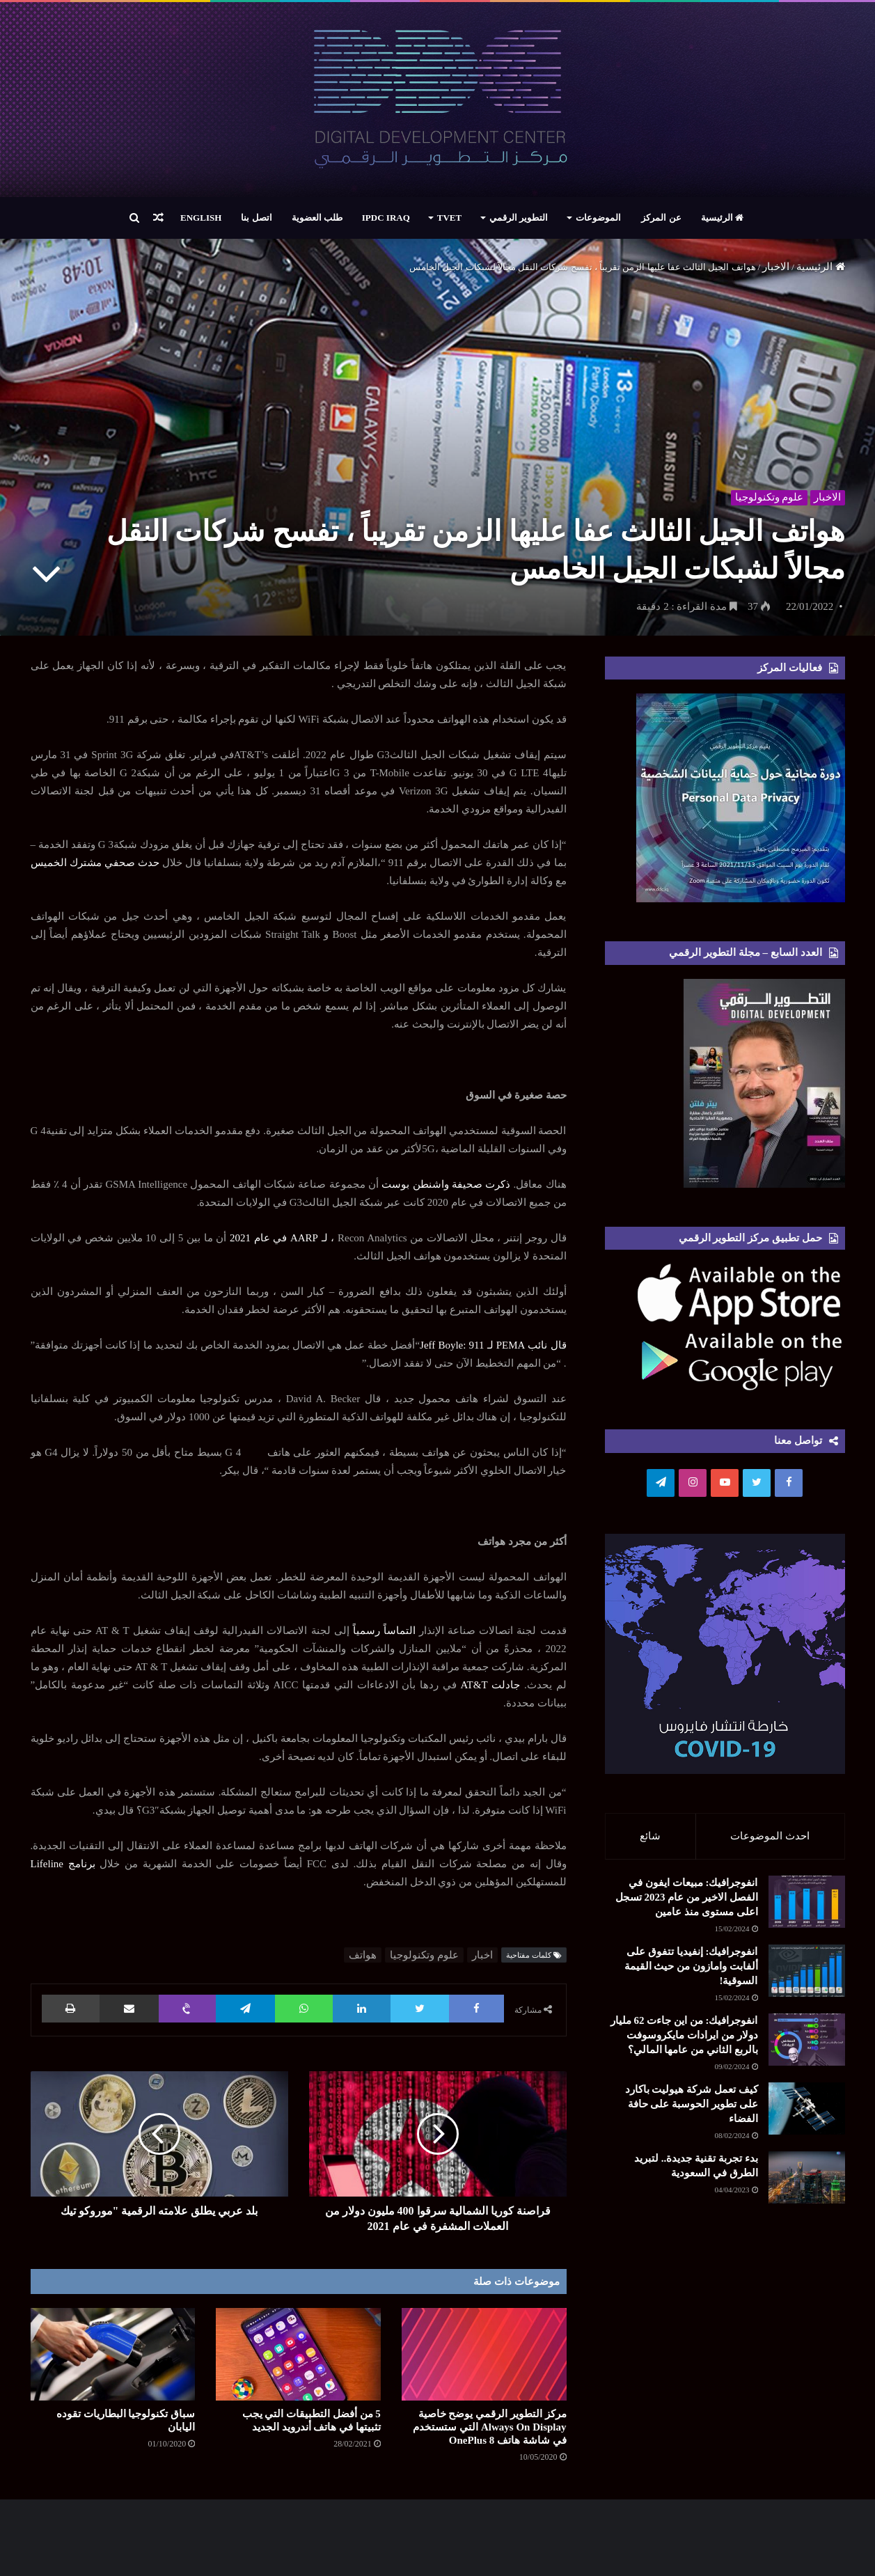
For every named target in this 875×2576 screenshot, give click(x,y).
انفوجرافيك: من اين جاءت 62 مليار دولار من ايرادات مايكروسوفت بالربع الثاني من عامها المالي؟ (684, 2040)
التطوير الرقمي (518, 217)
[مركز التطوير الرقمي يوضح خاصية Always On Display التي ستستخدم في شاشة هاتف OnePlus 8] (484, 2354)
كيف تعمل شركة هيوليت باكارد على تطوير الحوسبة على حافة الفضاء (691, 2109)
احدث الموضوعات (770, 1835)
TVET (449, 217)
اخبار (482, 1955)
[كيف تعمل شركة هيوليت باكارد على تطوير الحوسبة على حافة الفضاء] (806, 2113)
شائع (650, 1835)
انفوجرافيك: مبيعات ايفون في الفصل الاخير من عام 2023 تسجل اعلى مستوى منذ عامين (686, 1902)
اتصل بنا (256, 217)
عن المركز (661, 217)
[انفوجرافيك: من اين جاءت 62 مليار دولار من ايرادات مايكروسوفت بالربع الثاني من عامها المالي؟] (806, 2044)
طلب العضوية (317, 217)
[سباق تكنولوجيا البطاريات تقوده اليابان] (113, 2354)
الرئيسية (722, 217)
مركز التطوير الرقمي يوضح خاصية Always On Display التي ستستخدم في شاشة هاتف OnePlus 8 (489, 2427)
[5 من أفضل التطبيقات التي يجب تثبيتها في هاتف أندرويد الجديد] (298, 2354)
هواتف (363, 1955)
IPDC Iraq (386, 217)
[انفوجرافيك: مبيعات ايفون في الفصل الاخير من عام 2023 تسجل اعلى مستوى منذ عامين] (806, 1906)
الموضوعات (598, 217)
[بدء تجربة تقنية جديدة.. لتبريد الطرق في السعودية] (806, 2182)
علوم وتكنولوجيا (768, 495)
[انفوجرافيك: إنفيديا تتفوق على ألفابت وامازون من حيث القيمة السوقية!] (806, 1975)
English (200, 217)
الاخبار (775, 266)
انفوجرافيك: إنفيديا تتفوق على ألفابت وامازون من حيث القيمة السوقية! (691, 1971)
